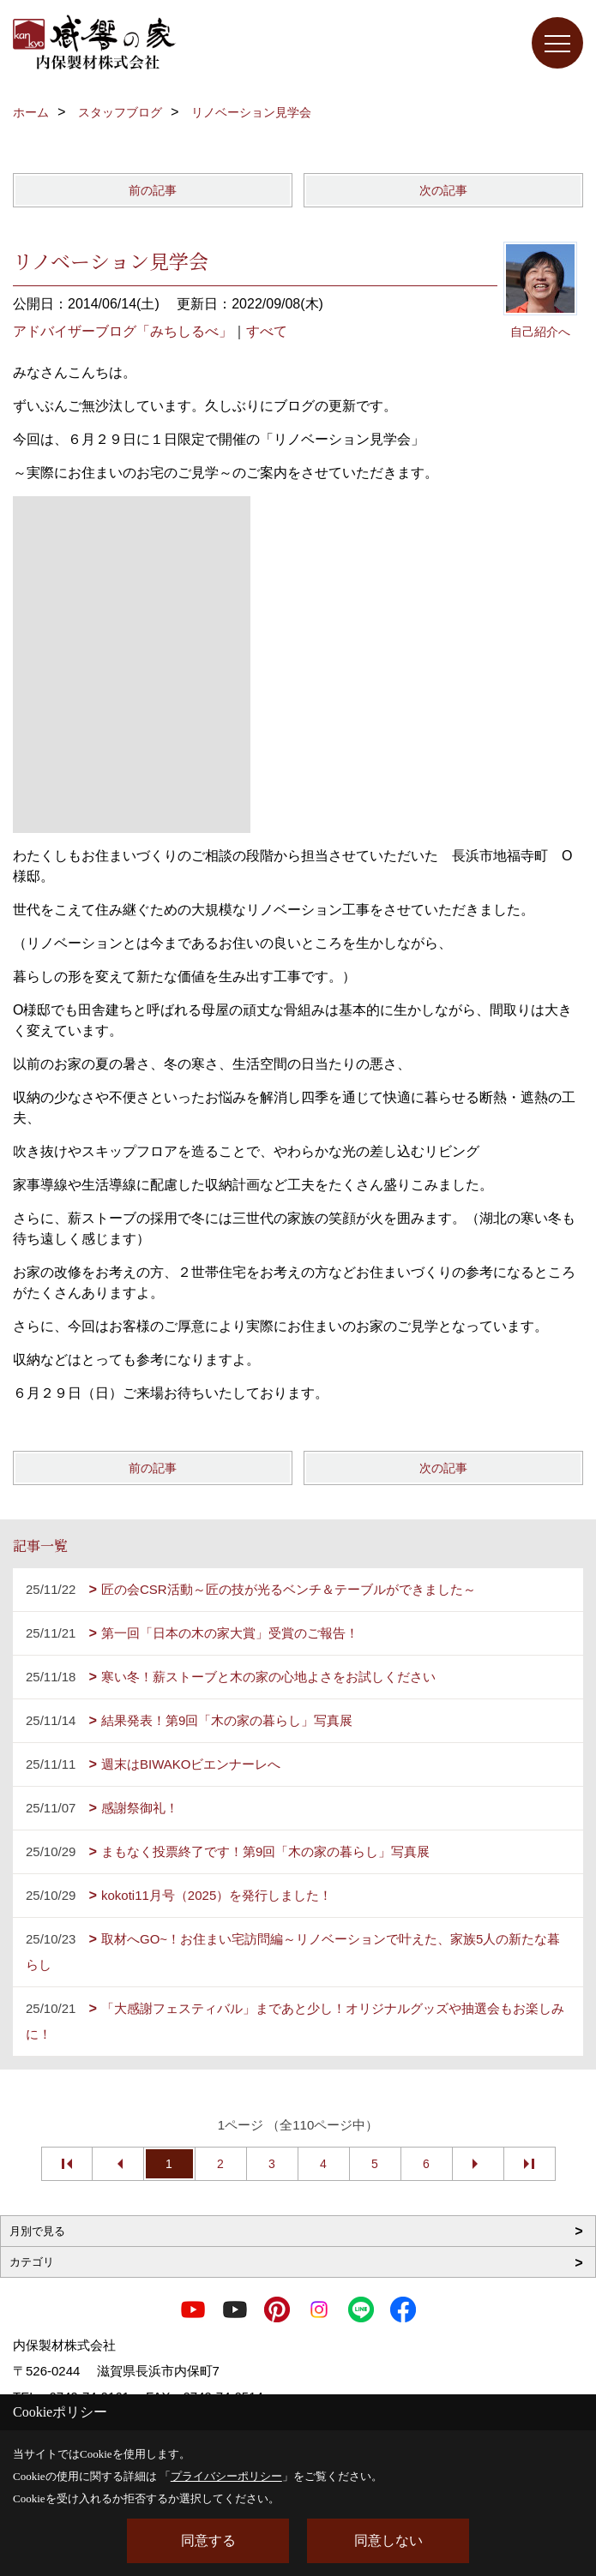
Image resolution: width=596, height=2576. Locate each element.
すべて (266, 331)
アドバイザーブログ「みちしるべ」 (122, 331)
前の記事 (153, 190)
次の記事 (443, 190)
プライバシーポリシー (226, 2476)
